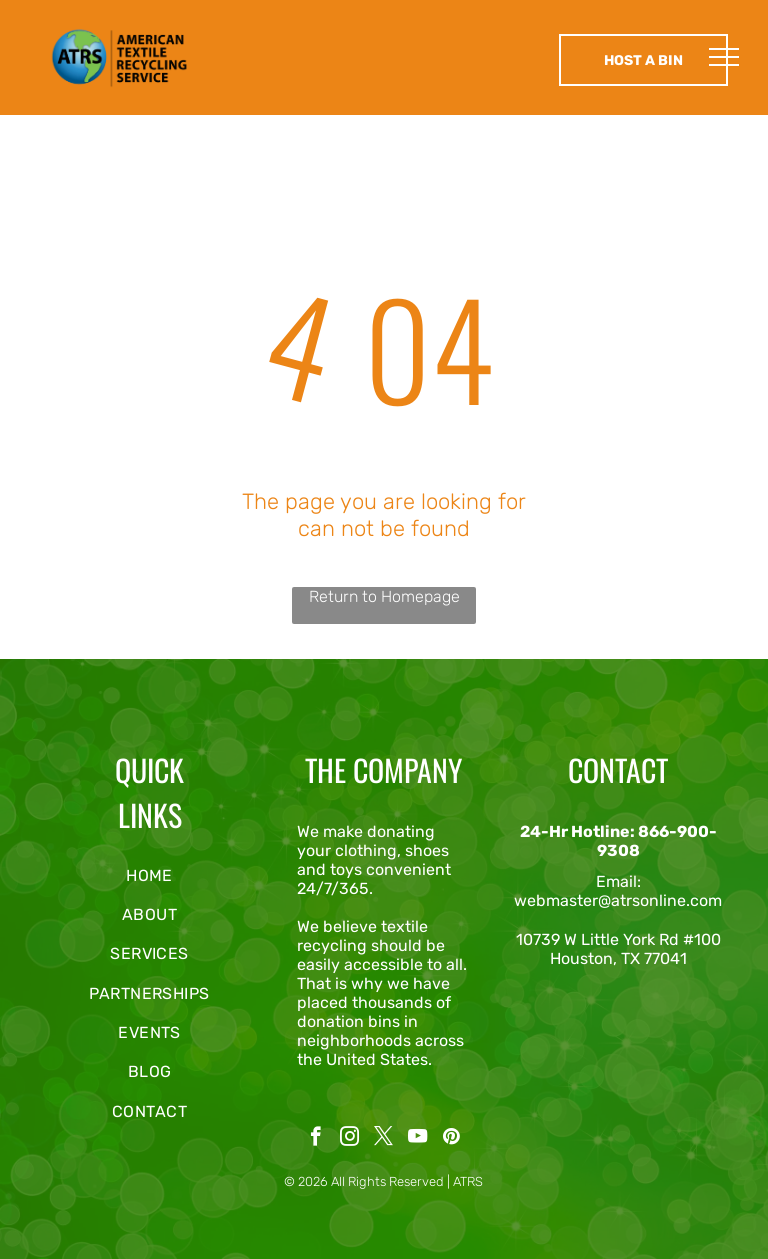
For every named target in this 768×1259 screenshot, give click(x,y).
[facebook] (315, 1139)
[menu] (724, 57)
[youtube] (417, 1139)
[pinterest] (451, 1139)
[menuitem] (149, 874)
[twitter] (383, 1139)
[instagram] (349, 1139)
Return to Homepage (384, 596)
